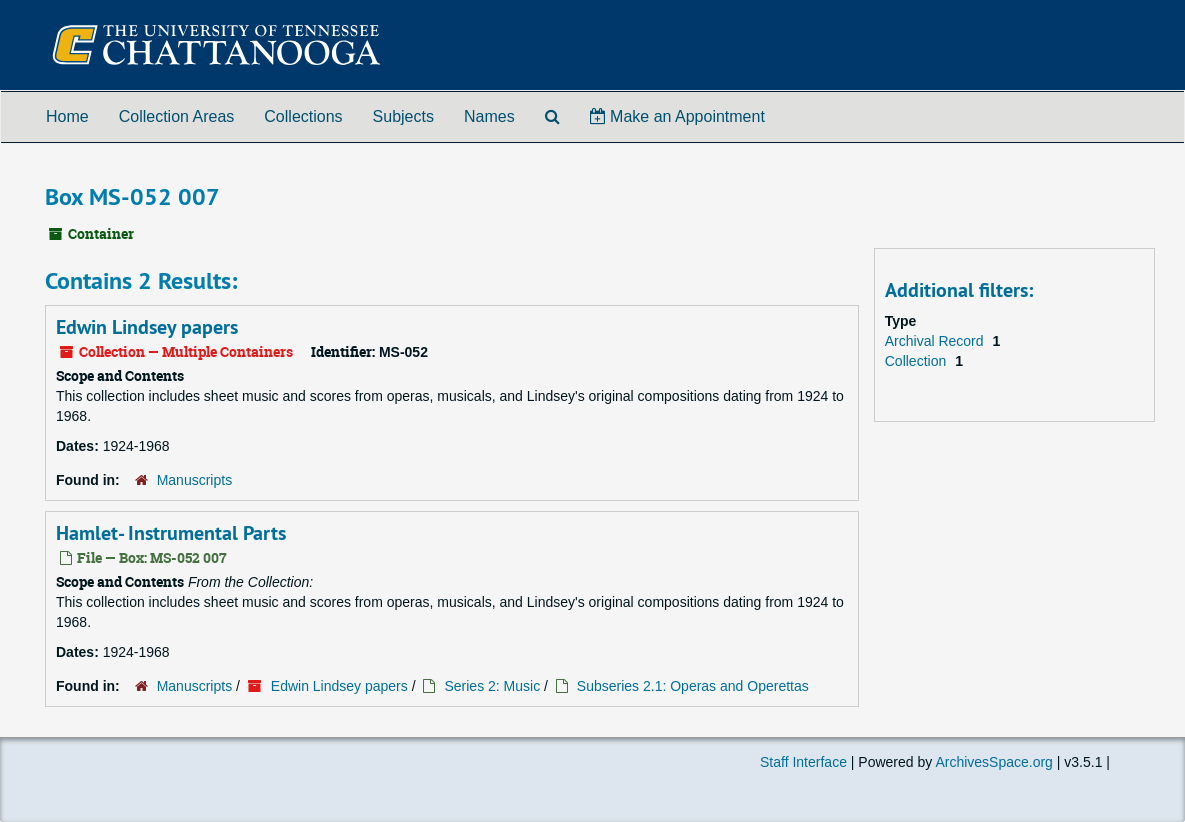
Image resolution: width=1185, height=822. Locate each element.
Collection (917, 361)
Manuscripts (194, 480)
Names (489, 116)
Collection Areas (177, 116)
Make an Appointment (677, 116)
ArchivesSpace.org (994, 762)
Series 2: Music (492, 686)
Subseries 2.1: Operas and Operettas (693, 686)
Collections (303, 116)
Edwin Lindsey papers (147, 327)
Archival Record (936, 341)
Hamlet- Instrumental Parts (171, 533)
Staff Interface (803, 762)
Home (67, 116)
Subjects (403, 116)
